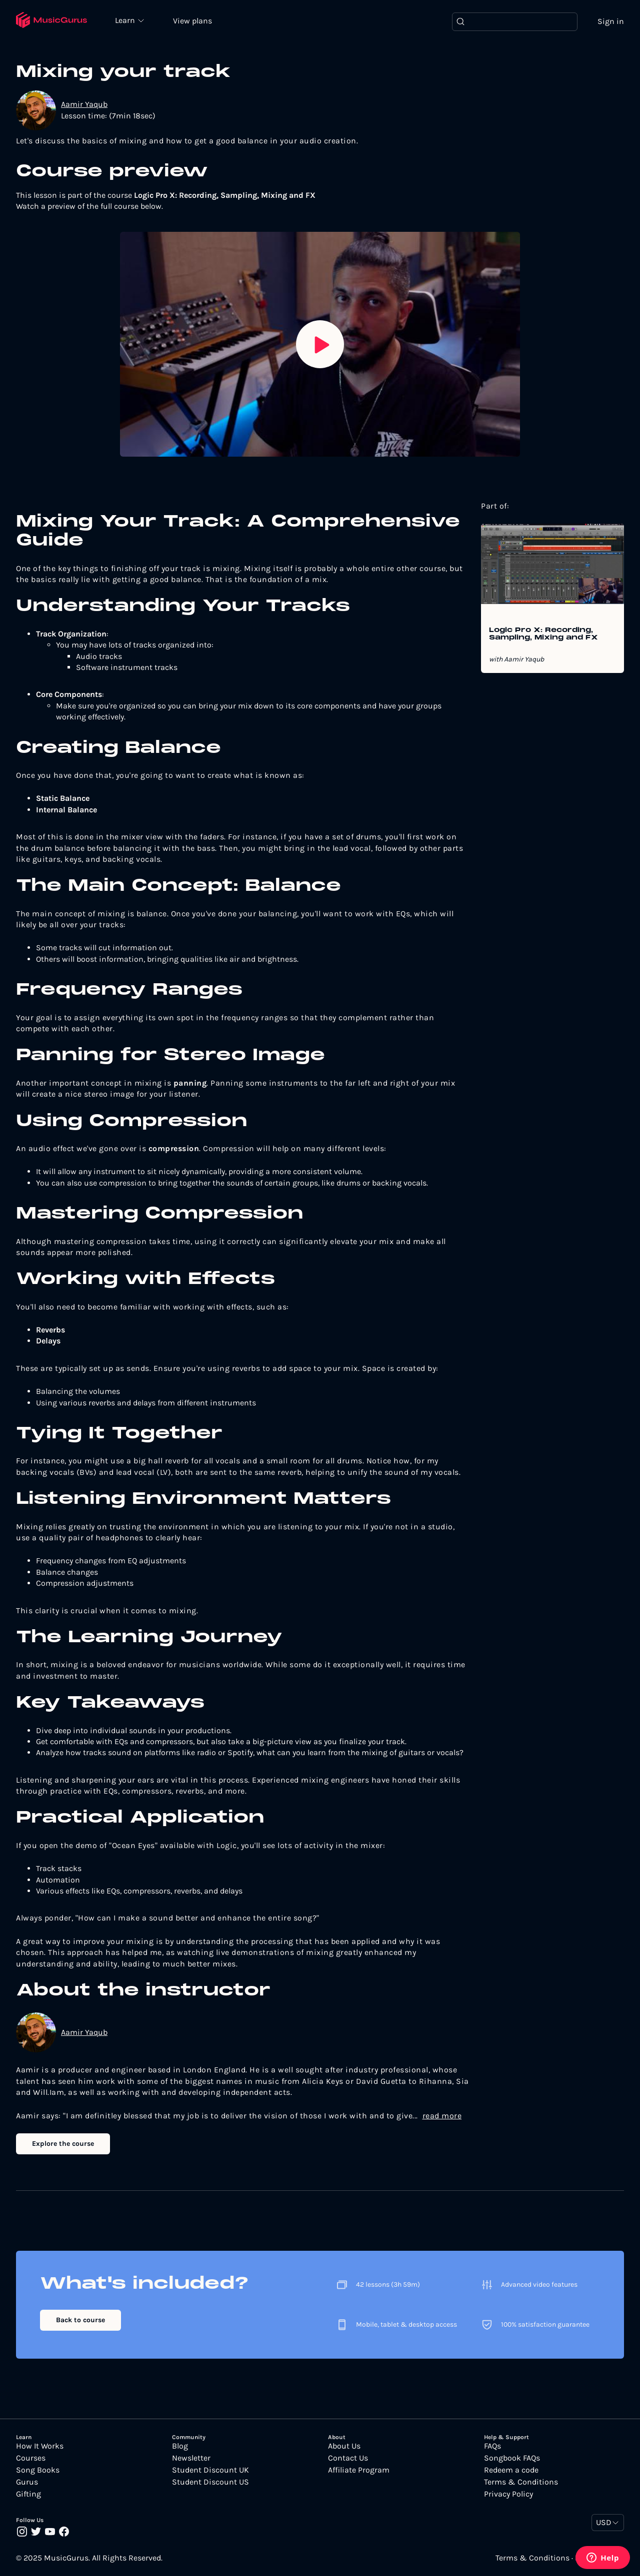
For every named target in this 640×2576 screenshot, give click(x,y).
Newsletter (191, 2458)
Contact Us (348, 2458)
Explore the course (63, 2143)
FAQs (492, 2446)
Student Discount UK (210, 2470)
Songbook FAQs (512, 2458)
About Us (344, 2446)
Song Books (38, 2470)
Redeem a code (511, 2470)
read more (442, 2115)
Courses (31, 2458)
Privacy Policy (508, 2494)
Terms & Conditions (521, 2482)
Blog (180, 2446)
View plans (192, 20)
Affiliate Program (359, 2470)
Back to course (80, 2320)
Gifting (28, 2494)
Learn (126, 19)
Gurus (27, 2482)
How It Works (40, 2446)
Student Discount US (210, 2482)
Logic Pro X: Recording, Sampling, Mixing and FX (543, 634)
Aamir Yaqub (84, 104)
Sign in (611, 21)
